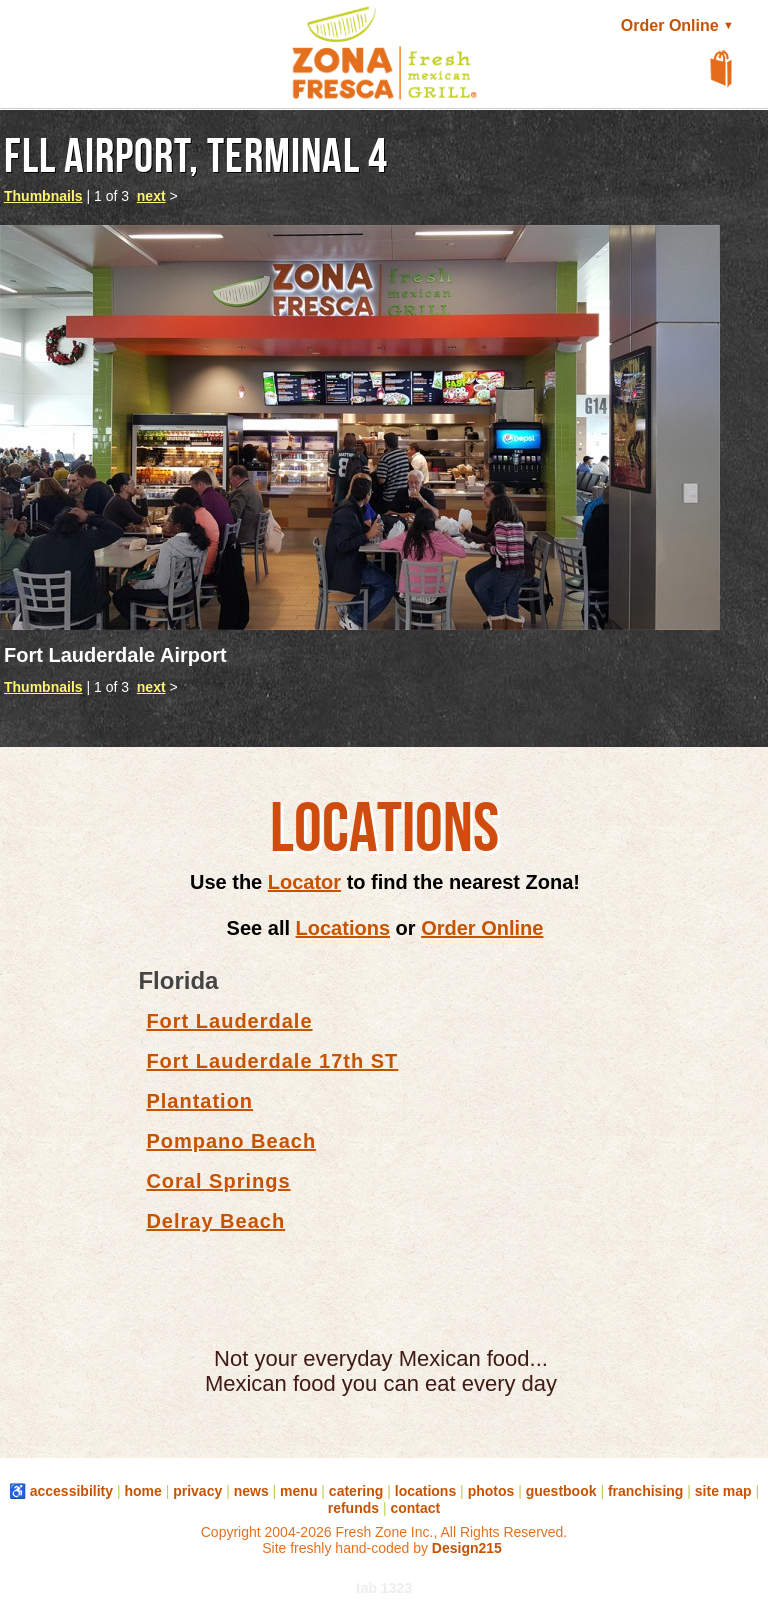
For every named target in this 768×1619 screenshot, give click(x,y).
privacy (197, 1491)
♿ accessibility (61, 1491)
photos (491, 1491)
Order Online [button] (679, 25)
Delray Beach (215, 1221)
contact (415, 1508)
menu (298, 1491)
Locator (304, 882)
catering (356, 1491)
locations (425, 1491)
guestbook (561, 1491)
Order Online (482, 928)
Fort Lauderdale (229, 1021)
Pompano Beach (231, 1141)
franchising (645, 1491)
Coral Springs (218, 1181)
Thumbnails (43, 196)
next (151, 196)
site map (723, 1491)
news (251, 1491)
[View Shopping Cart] (722, 70)
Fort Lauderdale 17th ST (272, 1061)
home (142, 1491)
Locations (343, 928)
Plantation (199, 1101)
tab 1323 (384, 1588)
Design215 (467, 1548)
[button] (40, 66)
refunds (353, 1508)
